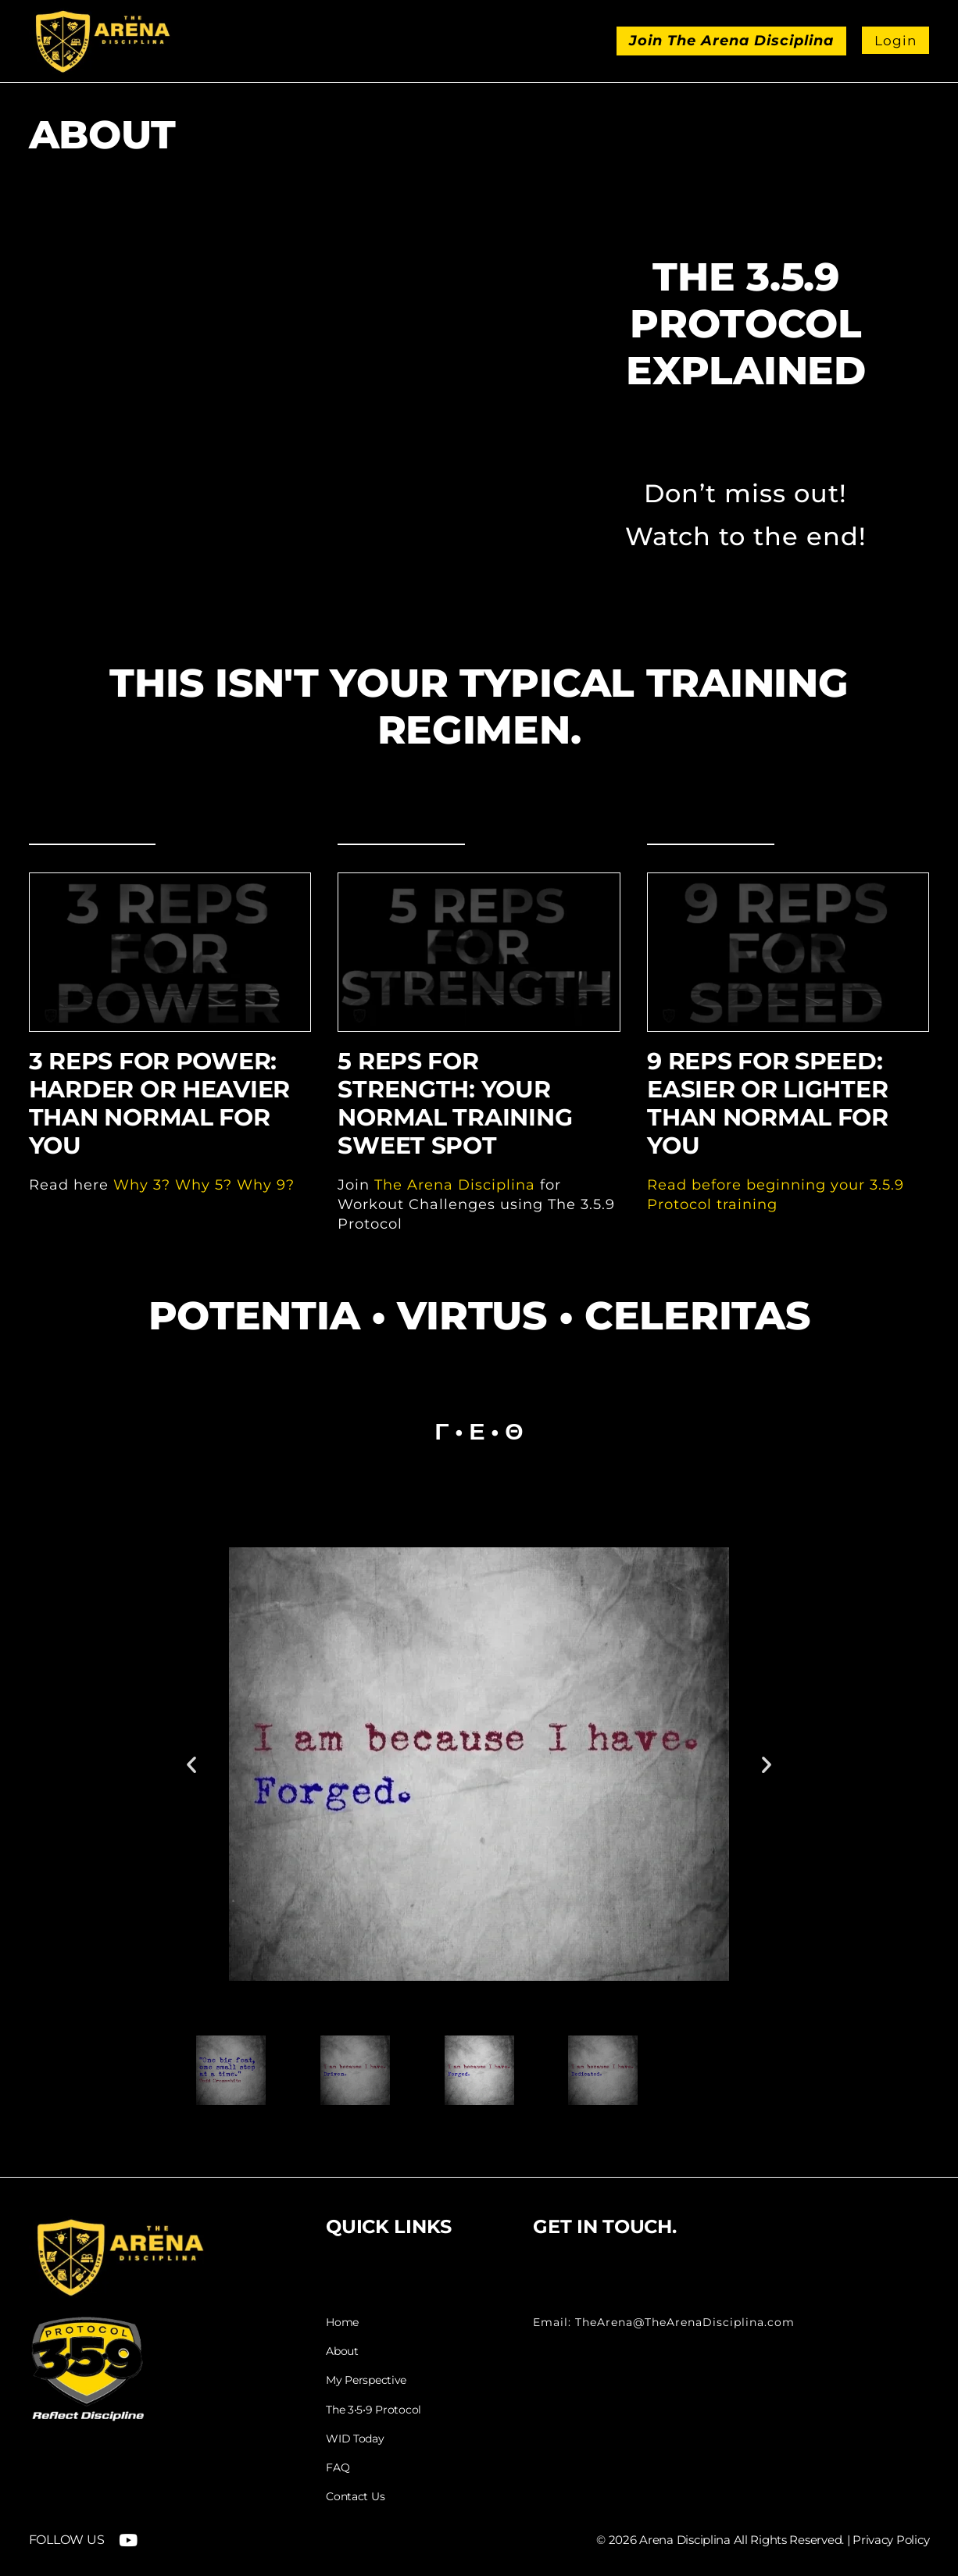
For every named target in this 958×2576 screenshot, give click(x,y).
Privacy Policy (891, 2538)
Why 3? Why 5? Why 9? (204, 1184)
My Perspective (366, 2380)
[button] (191, 1764)
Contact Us (355, 2495)
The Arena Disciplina (454, 1184)
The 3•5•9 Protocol (373, 2409)
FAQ (337, 2466)
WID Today (355, 2438)
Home (342, 2322)
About (342, 2351)
